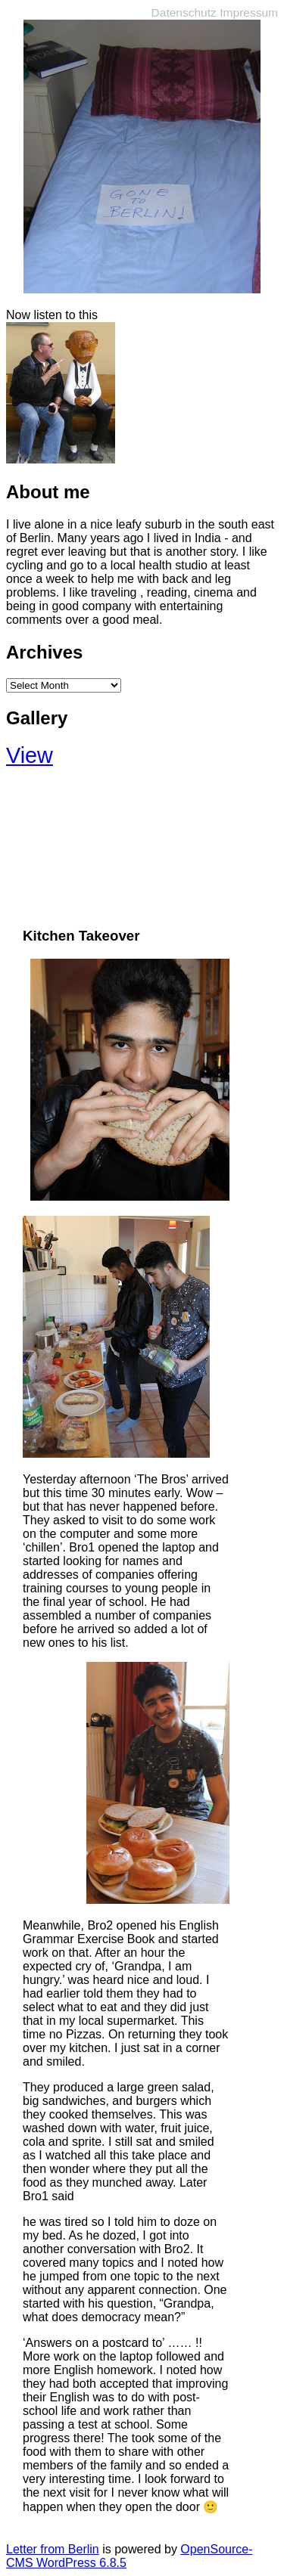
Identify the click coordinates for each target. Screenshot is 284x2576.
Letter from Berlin (52, 2549)
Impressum (249, 12)
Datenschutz (184, 12)
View (29, 755)
